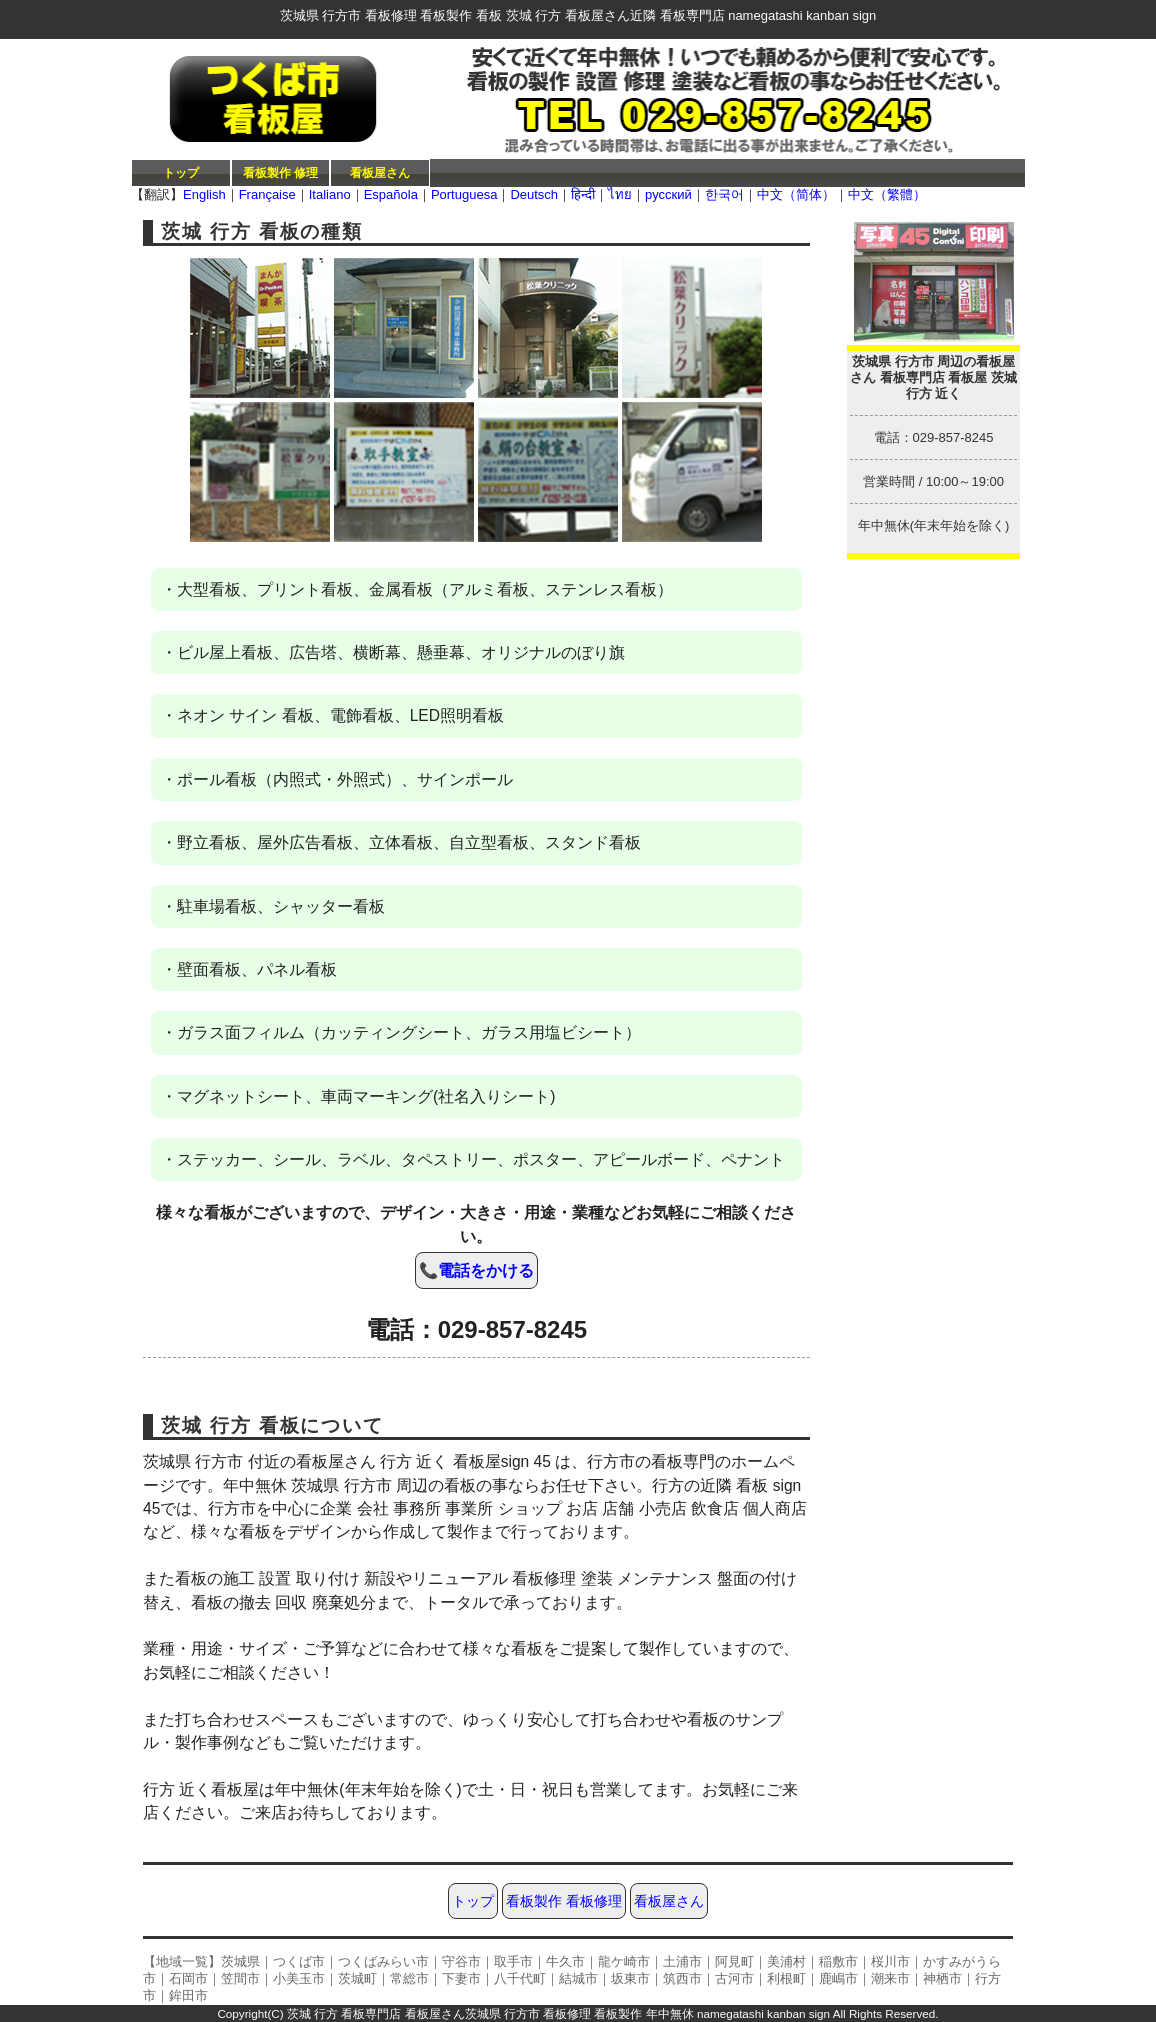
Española (391, 194)
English (204, 194)
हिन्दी (583, 194)
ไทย (620, 194)
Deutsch (534, 194)
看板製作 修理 (280, 172)
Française (267, 194)
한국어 (724, 194)
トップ (181, 172)
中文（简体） (796, 194)
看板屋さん (380, 172)
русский (668, 194)
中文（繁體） (887, 194)
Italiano (330, 194)
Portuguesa (464, 194)
